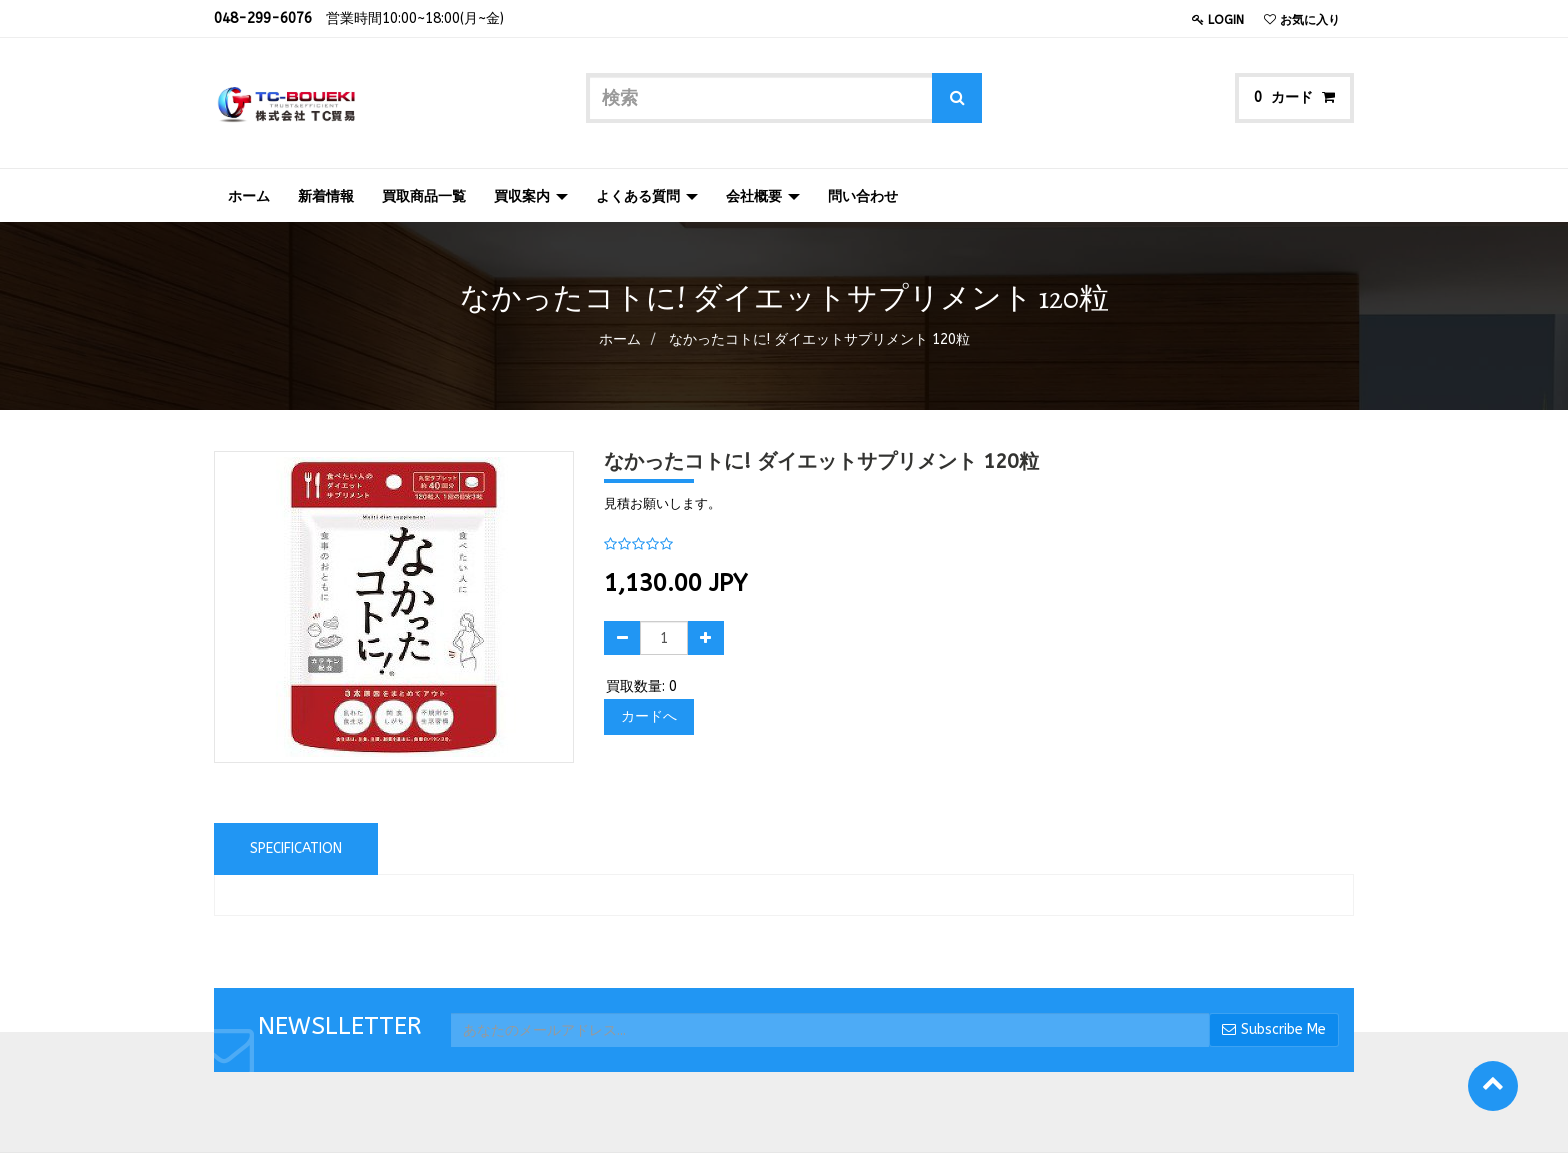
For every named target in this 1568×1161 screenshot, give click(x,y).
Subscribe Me (1274, 1029)
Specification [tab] (296, 848)
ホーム (620, 339)
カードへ (649, 716)
